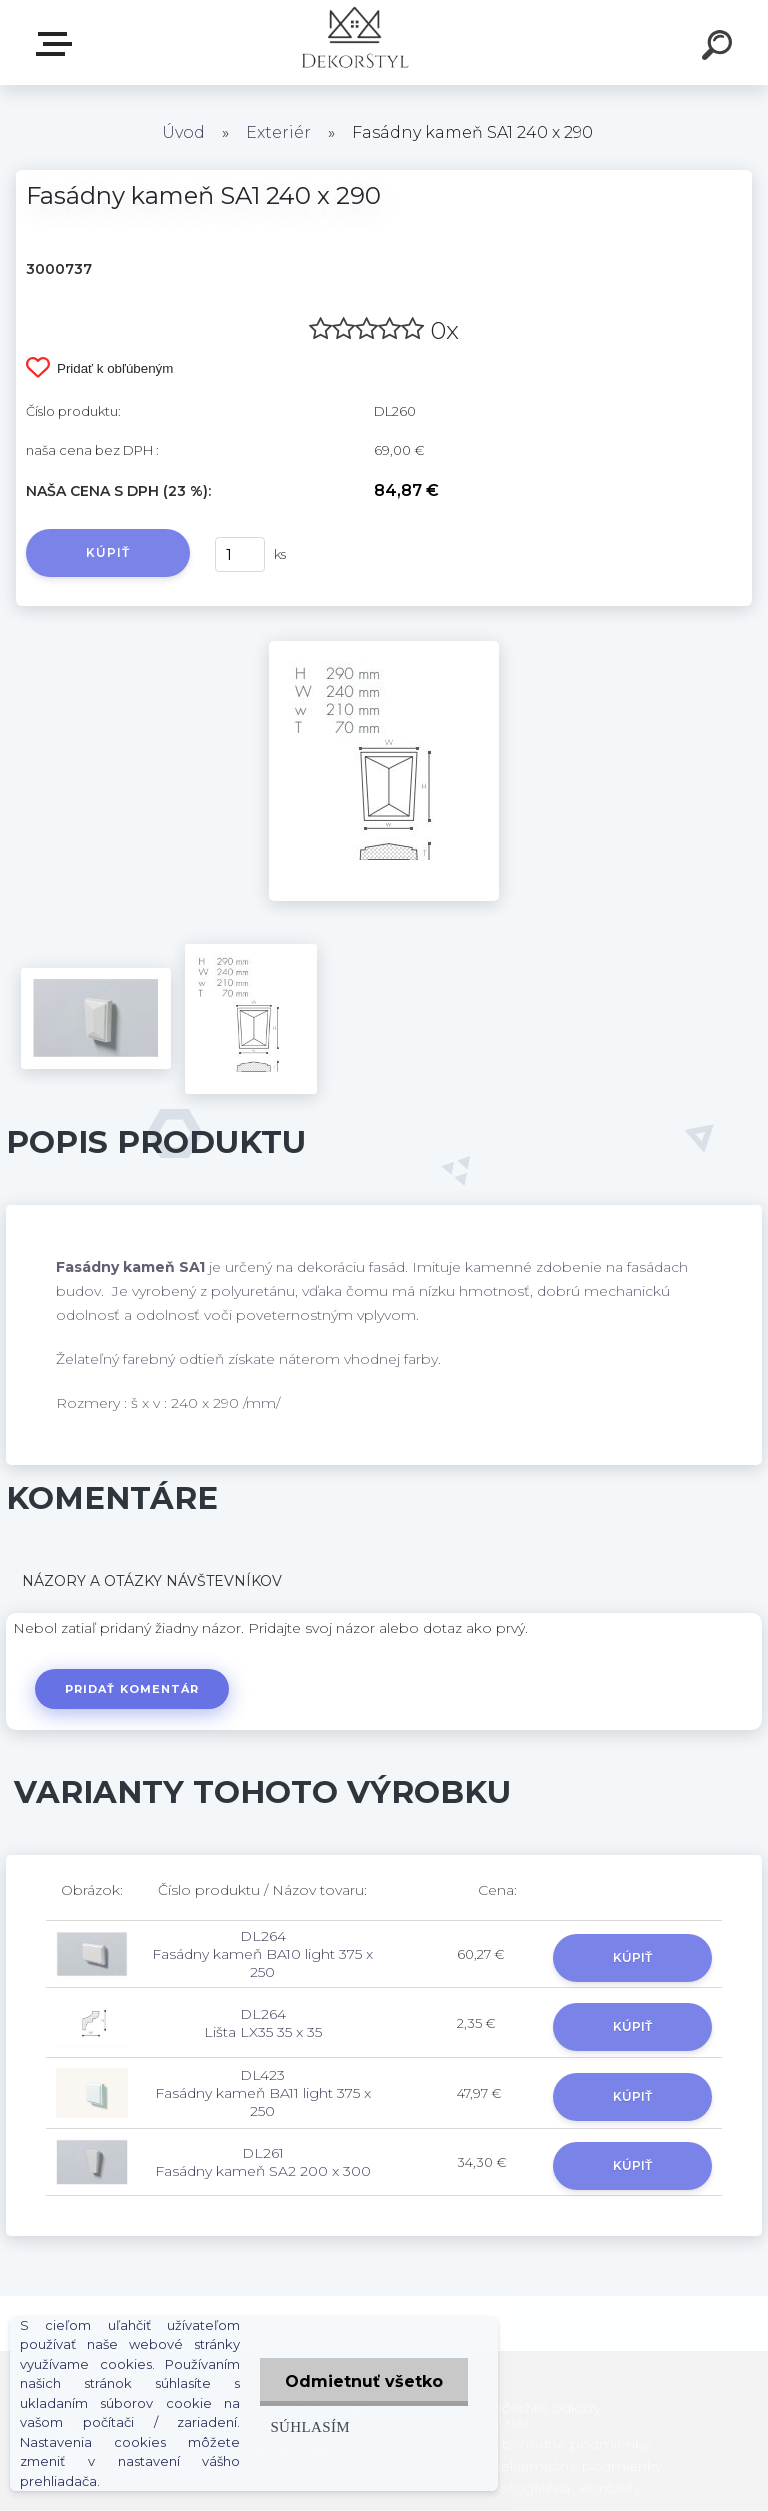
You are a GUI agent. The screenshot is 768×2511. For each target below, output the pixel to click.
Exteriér (278, 132)
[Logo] (354, 42)
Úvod (183, 132)
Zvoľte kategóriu (58, 44)
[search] (720, 48)
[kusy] (240, 554)
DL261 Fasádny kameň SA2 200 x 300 (263, 2162)
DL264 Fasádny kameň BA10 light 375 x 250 (262, 1954)
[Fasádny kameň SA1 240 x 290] (384, 648)
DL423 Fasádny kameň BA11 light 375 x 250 (263, 2093)
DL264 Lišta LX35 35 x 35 (263, 2023)
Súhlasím (310, 2426)
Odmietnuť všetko (364, 2381)
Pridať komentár (132, 1689)
